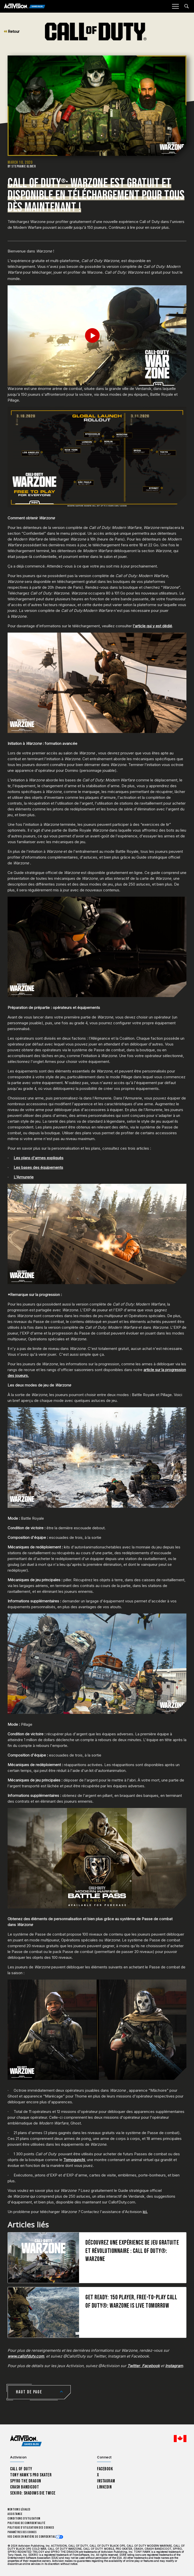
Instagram (106, 2481)
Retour (11, 31)
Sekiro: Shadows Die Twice (32, 2493)
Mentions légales (19, 2509)
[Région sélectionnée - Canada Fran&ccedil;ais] (180, 2438)
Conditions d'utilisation (24, 2519)
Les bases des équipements (38, 1167)
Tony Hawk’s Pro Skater (31, 2475)
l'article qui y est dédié (152, 626)
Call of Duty (21, 2469)
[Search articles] (186, 6)
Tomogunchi (74, 2159)
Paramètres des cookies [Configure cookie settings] (22, 2532)
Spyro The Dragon (25, 2481)
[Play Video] (97, 335)
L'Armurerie (24, 1177)
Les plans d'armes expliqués (38, 1157)
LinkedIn (104, 2487)
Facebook (105, 2469)
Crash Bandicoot (24, 2487)
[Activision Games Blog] (24, 6)
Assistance (15, 2514)
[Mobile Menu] (175, 6)
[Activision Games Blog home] (26, 2441)
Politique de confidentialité (26, 2523)
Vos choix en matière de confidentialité (34, 2537)
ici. (145, 2211)
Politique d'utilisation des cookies (31, 2528)
